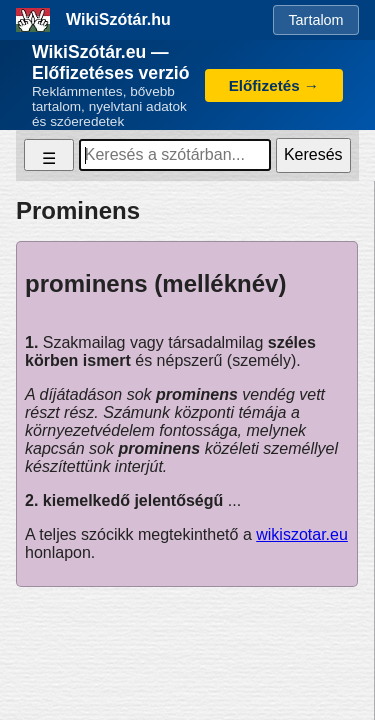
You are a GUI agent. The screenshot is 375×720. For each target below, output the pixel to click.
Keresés (313, 154)
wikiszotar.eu (302, 534)
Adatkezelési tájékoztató (104, 640)
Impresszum (187, 656)
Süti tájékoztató (243, 640)
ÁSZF (322, 640)
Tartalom (315, 20)
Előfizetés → (274, 85)
